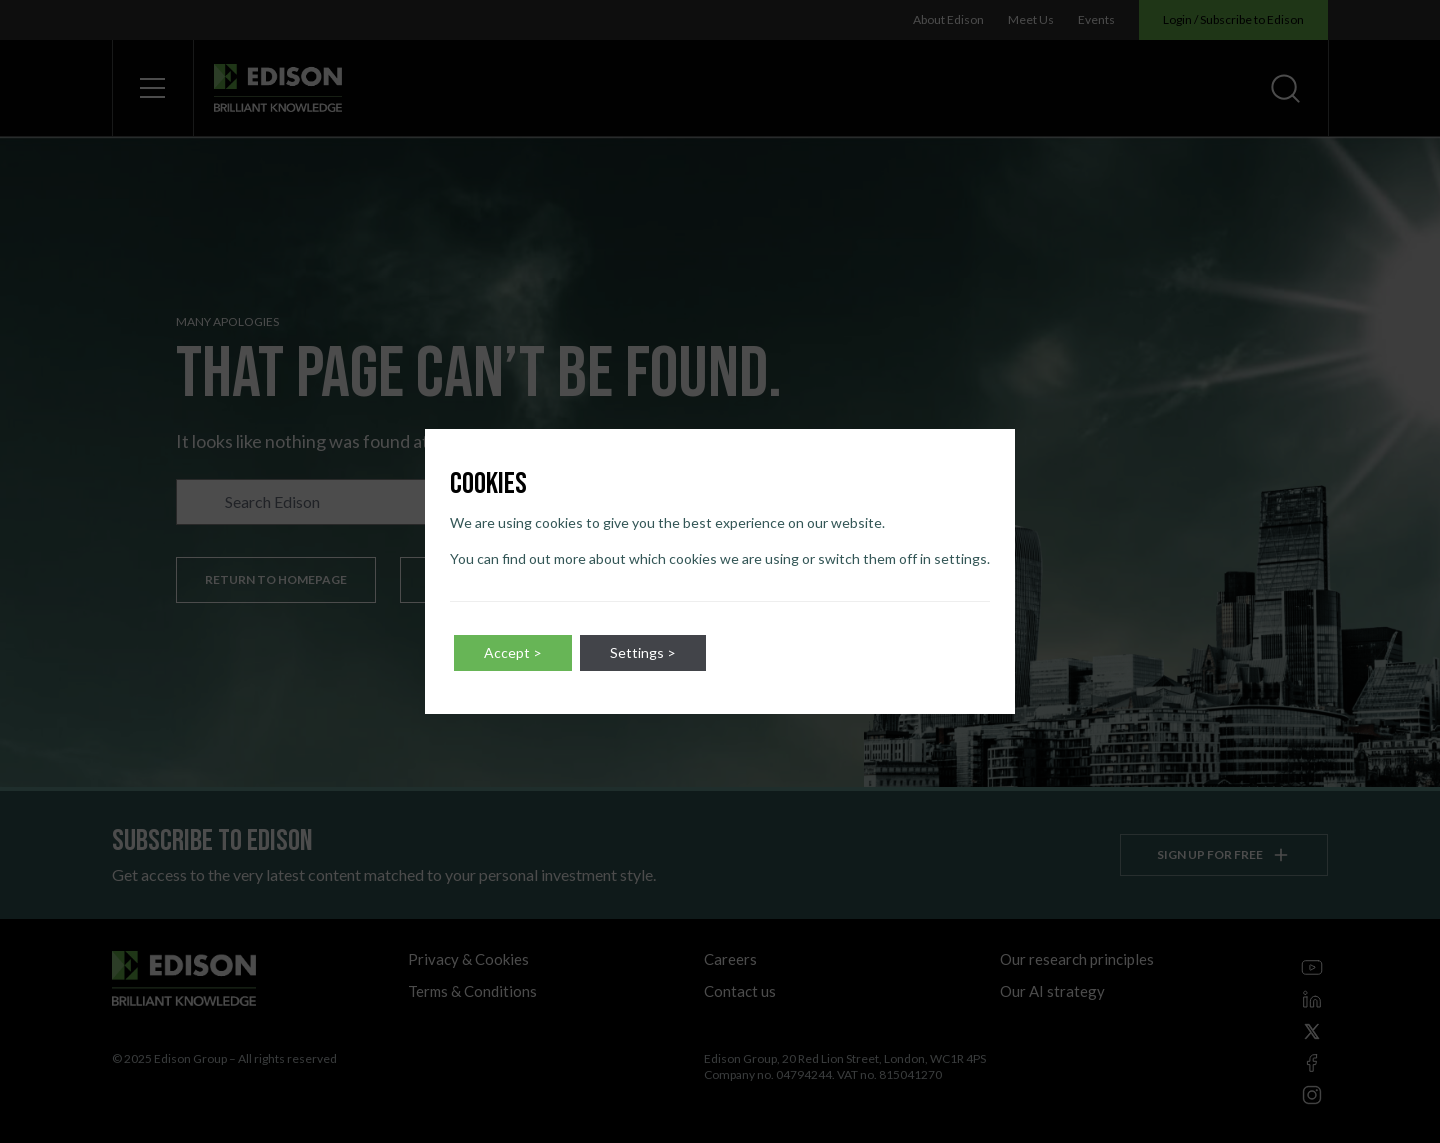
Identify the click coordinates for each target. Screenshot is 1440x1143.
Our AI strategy (1052, 991)
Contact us (740, 991)
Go (602, 502)
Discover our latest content (531, 579)
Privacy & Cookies (468, 959)
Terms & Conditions (472, 991)
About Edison (948, 19)
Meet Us (1031, 19)
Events (1096, 19)
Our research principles (1077, 959)
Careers (730, 959)
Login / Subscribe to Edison (1233, 19)
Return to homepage (276, 579)
